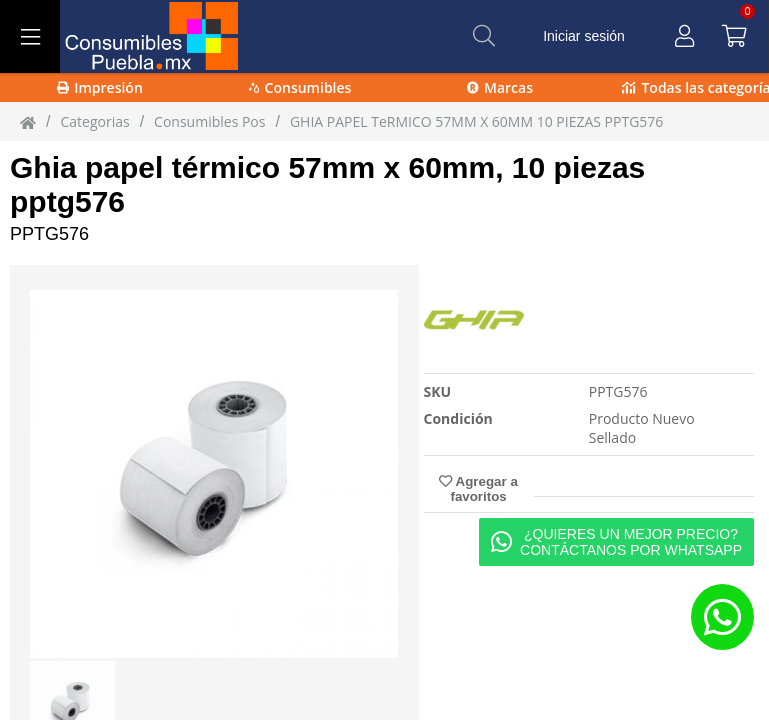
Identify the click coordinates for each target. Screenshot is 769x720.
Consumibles (300, 87)
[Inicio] (28, 122)
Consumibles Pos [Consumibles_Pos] (209, 121)
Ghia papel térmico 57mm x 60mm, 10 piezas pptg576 (327, 184)
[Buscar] (484, 36)
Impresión (100, 87)
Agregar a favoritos (478, 489)
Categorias (94, 121)
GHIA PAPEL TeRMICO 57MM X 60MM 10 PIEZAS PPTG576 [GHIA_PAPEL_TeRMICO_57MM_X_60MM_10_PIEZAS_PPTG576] (476, 121)
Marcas (500, 87)
